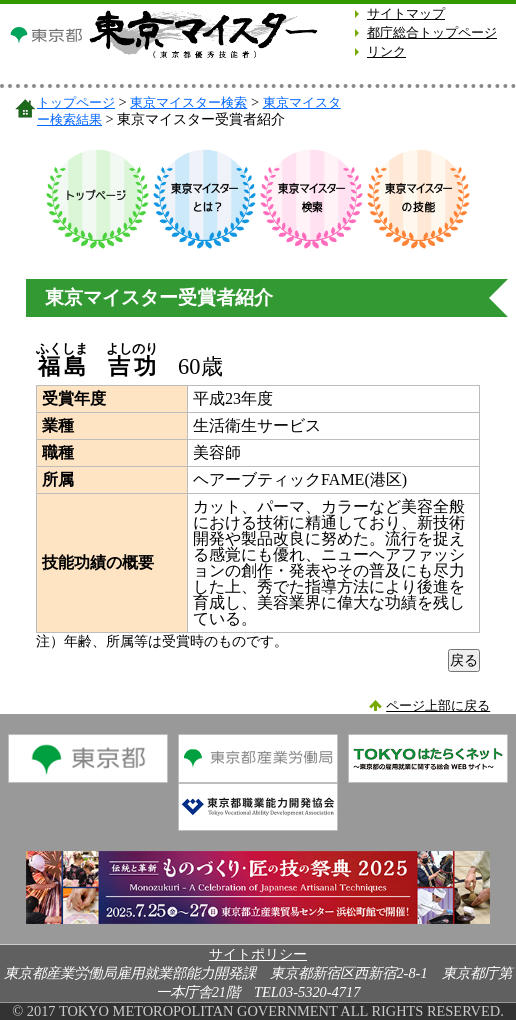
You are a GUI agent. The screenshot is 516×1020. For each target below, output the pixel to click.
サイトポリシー (258, 954)
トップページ (76, 102)
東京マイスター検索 (188, 102)
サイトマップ (406, 14)
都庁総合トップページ (432, 33)
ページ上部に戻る (438, 706)
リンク (386, 52)
